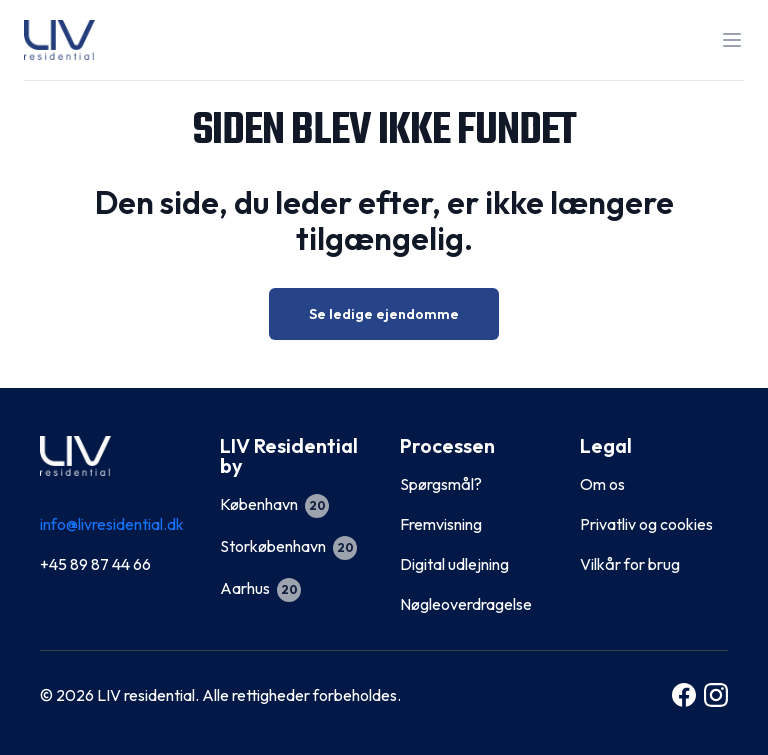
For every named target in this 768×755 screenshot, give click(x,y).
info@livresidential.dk (112, 524)
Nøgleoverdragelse (466, 604)
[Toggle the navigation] (732, 40)
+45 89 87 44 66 (95, 564)
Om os (602, 484)
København (274, 504)
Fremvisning (441, 524)
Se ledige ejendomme (384, 314)
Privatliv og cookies (646, 524)
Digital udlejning (454, 564)
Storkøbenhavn (288, 546)
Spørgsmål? (441, 484)
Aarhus (260, 588)
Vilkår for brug (630, 564)
